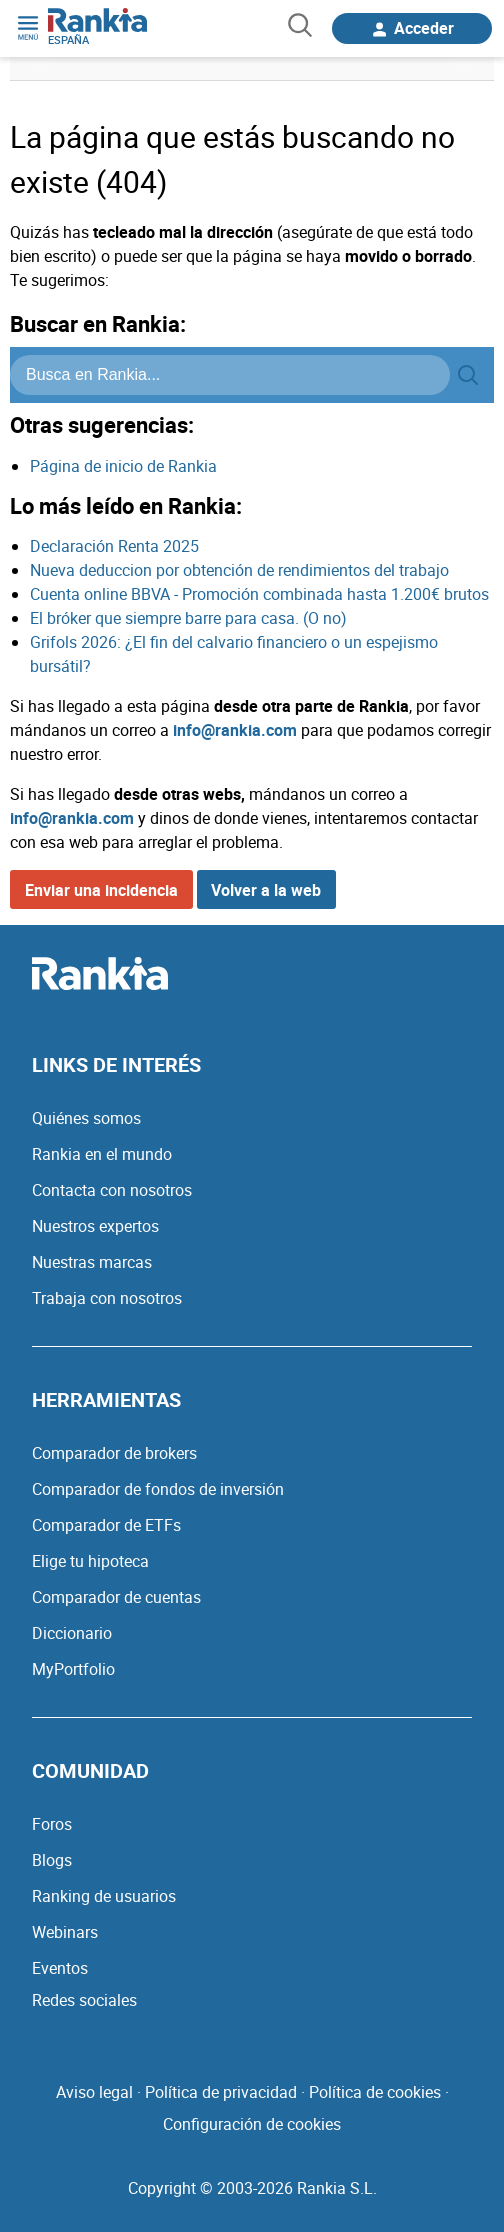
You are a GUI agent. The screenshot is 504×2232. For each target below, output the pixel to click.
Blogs (52, 1860)
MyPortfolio (73, 1669)
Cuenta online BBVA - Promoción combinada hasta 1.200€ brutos (259, 594)
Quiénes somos (86, 1118)
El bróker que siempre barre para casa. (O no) (188, 618)
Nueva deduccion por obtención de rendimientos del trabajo (239, 570)
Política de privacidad (221, 2092)
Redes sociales (84, 2000)
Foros (52, 1824)
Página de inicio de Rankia (123, 466)
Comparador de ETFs (106, 1525)
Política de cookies (375, 2092)
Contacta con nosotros (112, 1190)
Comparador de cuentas (116, 1597)
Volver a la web (266, 890)
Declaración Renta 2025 (114, 546)
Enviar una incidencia (101, 890)
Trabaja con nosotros (107, 1298)
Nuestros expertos (95, 1226)
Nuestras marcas (92, 1262)
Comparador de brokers (114, 1453)
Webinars (65, 1932)
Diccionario (72, 1633)
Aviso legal (94, 2092)
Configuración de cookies (252, 2124)
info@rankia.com (235, 730)
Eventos (60, 1968)
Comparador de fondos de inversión (158, 1489)
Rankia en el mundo (102, 1154)
